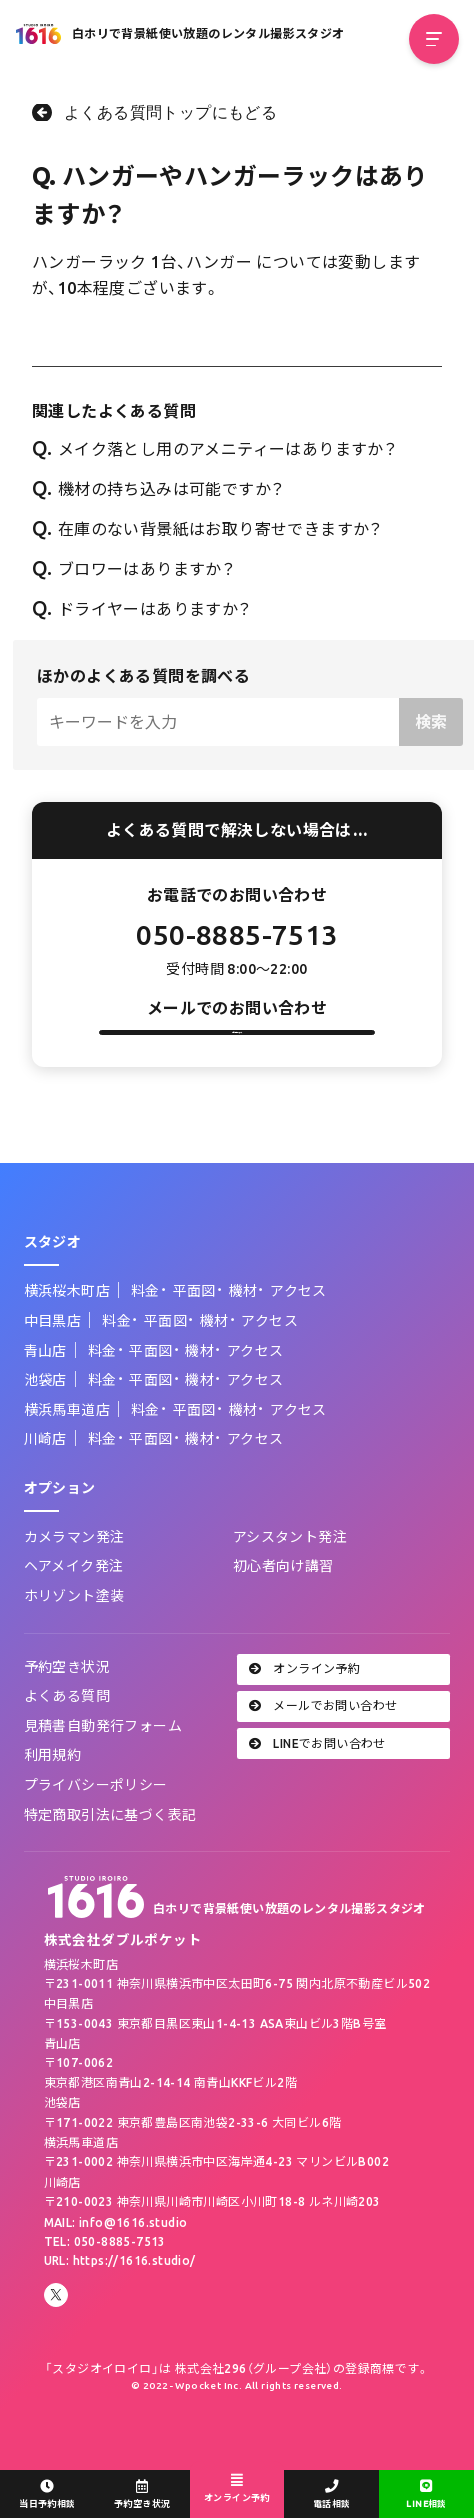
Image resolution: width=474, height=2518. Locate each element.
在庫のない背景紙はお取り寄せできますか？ (207, 529)
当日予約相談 (47, 2494)
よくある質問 (67, 1740)
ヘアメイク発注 (74, 1611)
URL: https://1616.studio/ (120, 2305)
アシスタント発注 (290, 1581)
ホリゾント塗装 (74, 1640)
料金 (145, 1336)
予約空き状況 (67, 1711)
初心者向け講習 (283, 1611)
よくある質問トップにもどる (170, 112)
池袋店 (45, 1424)
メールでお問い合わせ (323, 1750)
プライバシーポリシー (96, 1829)
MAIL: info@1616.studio (116, 2266)
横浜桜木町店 (67, 1336)
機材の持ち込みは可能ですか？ (158, 489)
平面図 (194, 1336)
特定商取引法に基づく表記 (110, 1859)
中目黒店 (53, 1365)
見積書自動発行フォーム (103, 1770)
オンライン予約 (304, 1712)
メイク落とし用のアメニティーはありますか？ (214, 449)
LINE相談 (426, 2494)
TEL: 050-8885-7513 (105, 2285)
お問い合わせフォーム (237, 1055)
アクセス (298, 1336)
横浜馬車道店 (67, 1454)
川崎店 (45, 1484)
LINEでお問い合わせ (317, 1787)
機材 (243, 1336)
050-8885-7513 (236, 934)
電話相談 (331, 2494)
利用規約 (53, 1800)
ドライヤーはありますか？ (142, 609)
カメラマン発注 (74, 1581)
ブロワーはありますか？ (133, 569)
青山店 (45, 1395)
